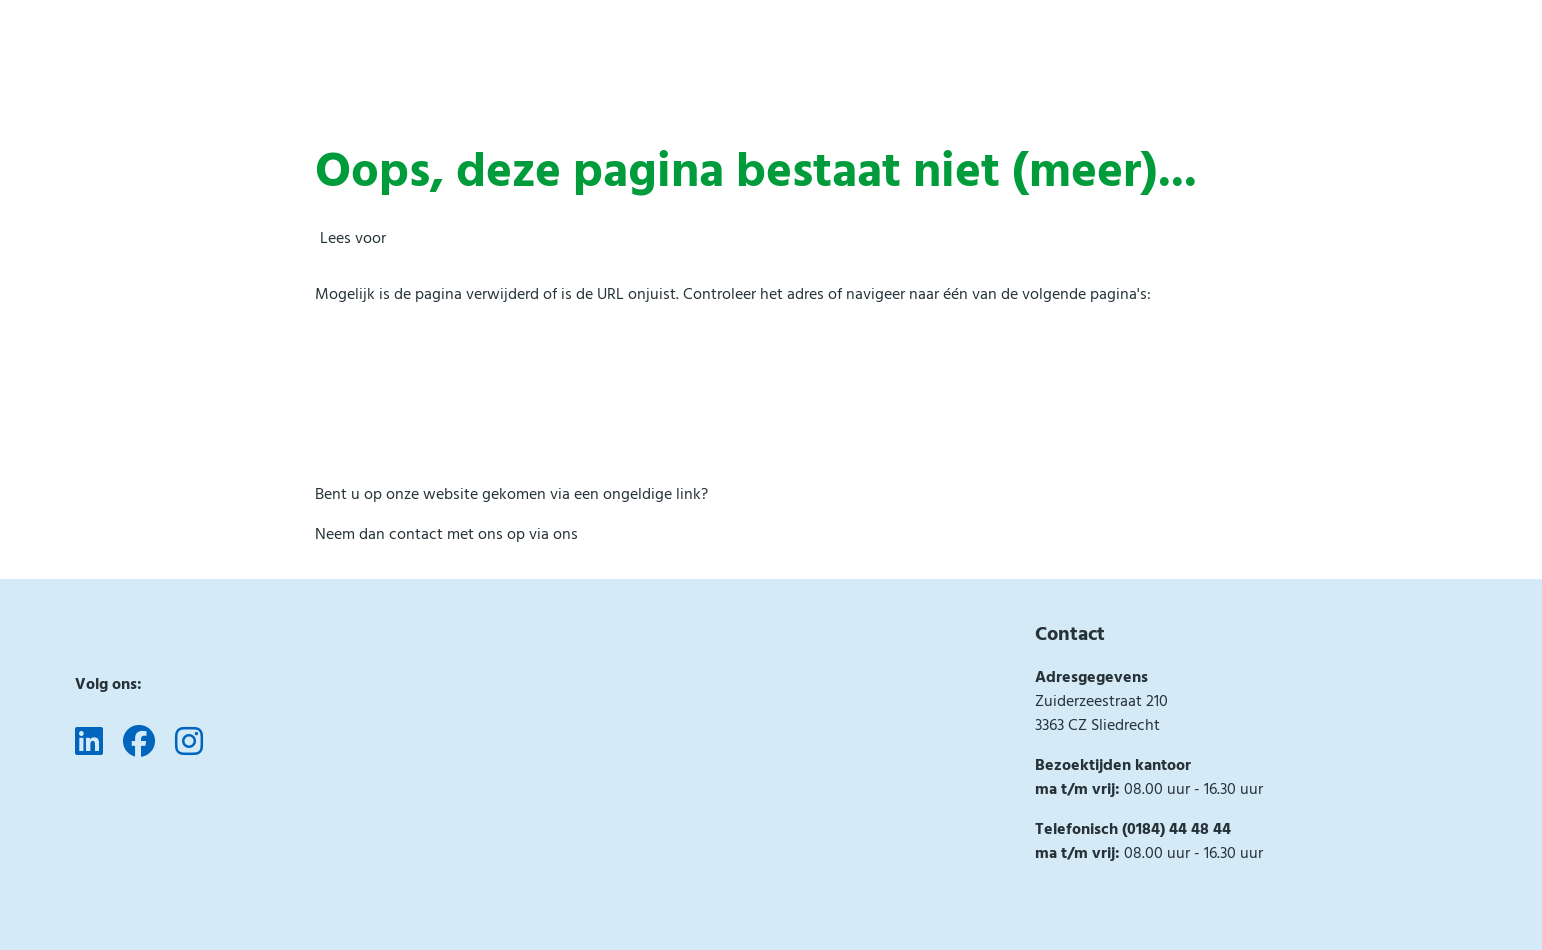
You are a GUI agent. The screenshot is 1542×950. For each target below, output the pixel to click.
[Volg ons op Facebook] (139, 743)
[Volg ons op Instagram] (189, 743)
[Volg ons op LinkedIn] (89, 743)
